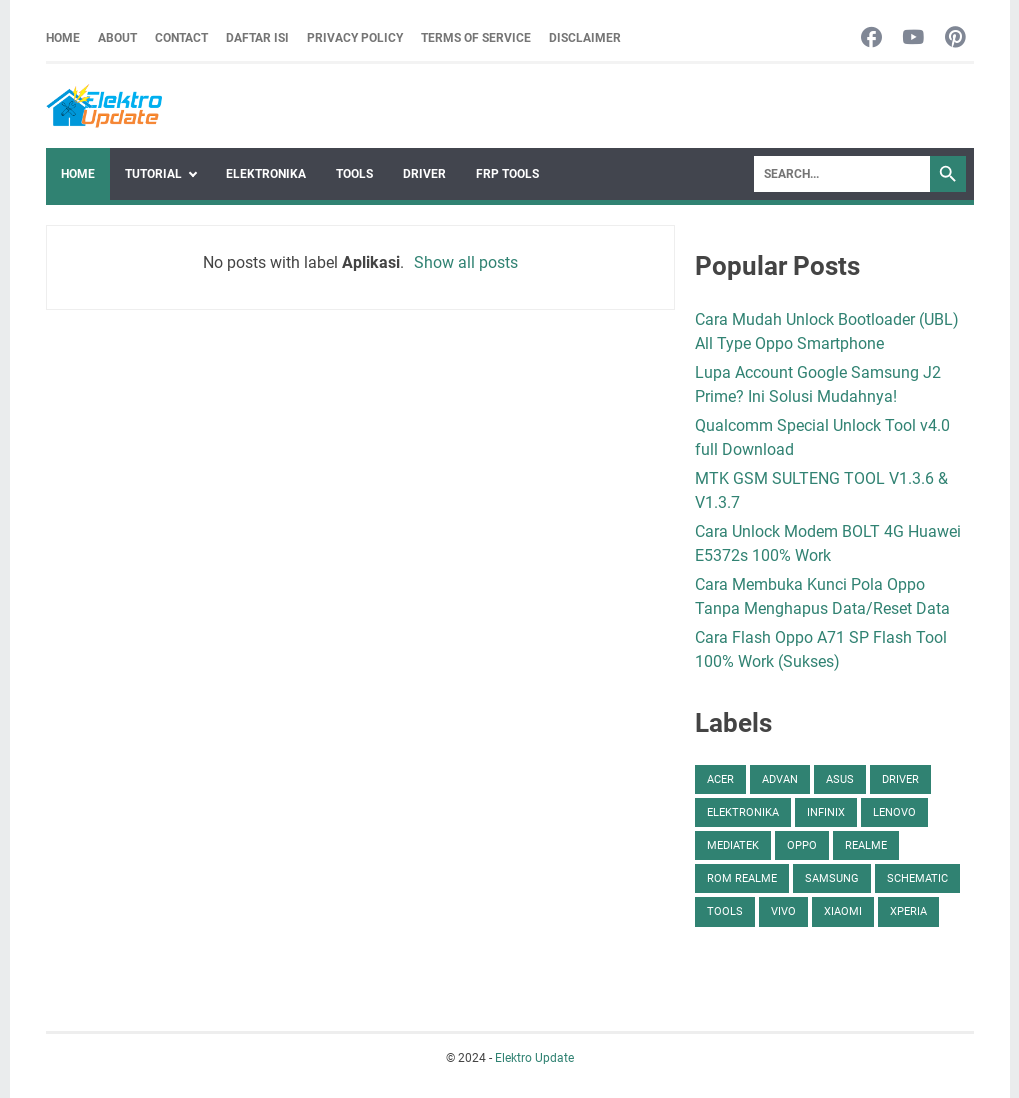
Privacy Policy (355, 38)
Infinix (826, 812)
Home (63, 38)
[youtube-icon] (913, 38)
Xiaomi (843, 911)
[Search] (842, 174)
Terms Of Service (476, 38)
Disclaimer (585, 38)
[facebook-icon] (871, 38)
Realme (866, 845)
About (117, 38)
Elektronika (266, 174)
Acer (720, 779)
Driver (424, 174)
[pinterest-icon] (955, 38)
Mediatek (733, 845)
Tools (354, 174)
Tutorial (153, 174)
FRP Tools (507, 174)
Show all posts (466, 262)
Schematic (917, 878)
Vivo (783, 911)
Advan (780, 779)
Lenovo (894, 812)
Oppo (802, 845)
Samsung (832, 878)
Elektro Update (534, 1058)
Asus (840, 779)
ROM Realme (742, 878)
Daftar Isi (257, 38)
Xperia (908, 911)
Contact (181, 38)
